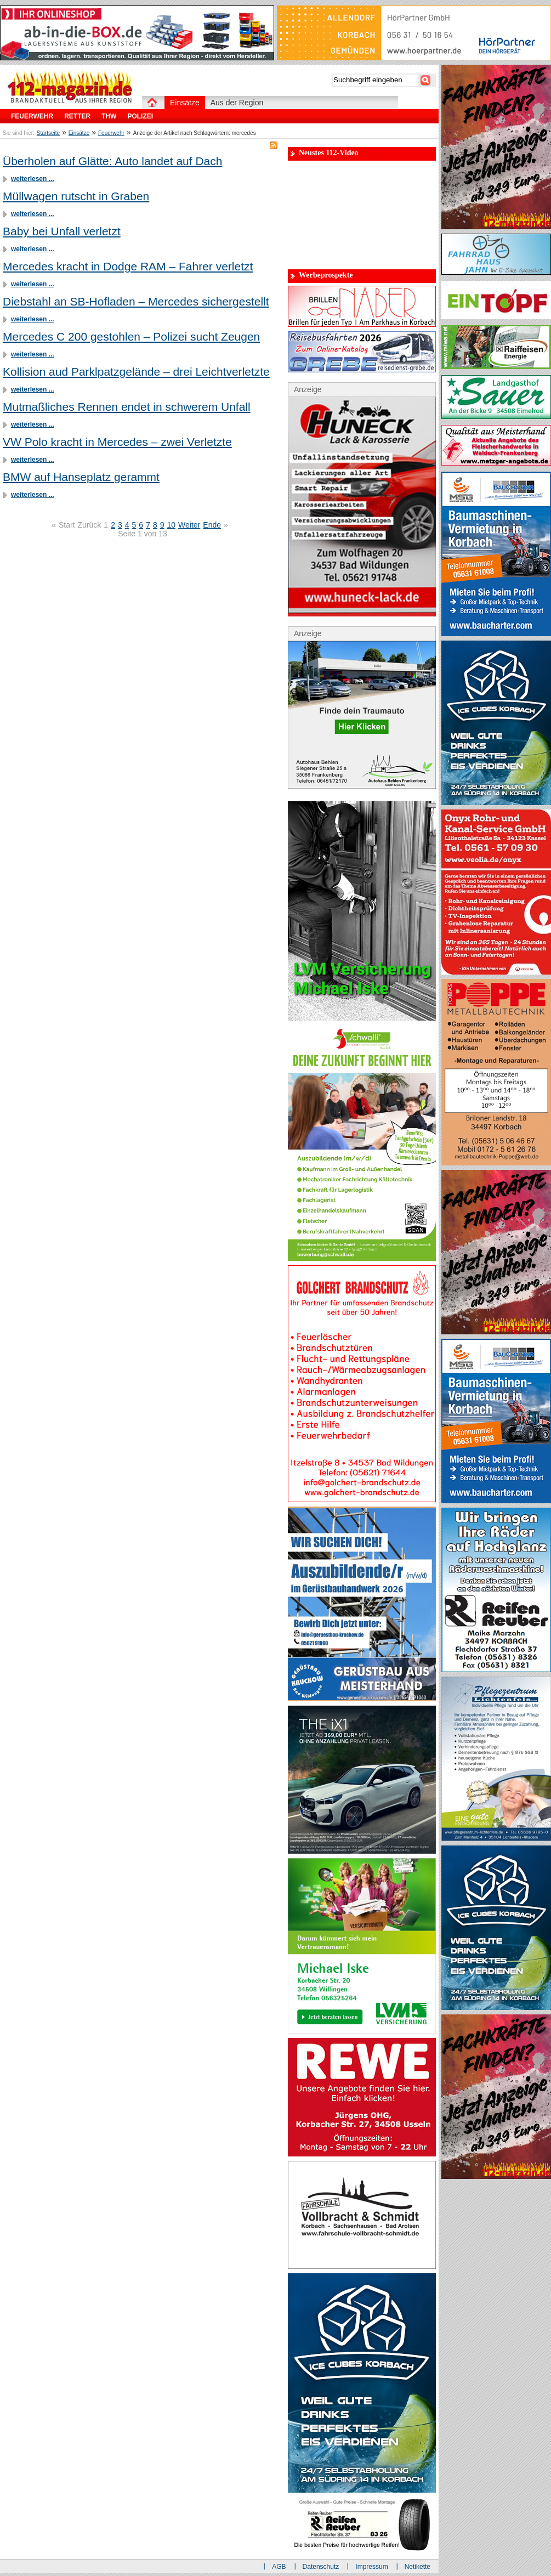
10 (171, 524)
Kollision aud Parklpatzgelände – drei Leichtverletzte (136, 371)
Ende (212, 524)
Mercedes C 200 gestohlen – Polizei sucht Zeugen (131, 336)
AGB (279, 2567)
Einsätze (79, 133)
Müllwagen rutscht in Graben (76, 196)
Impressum (371, 2567)
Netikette (417, 2567)
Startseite (48, 133)
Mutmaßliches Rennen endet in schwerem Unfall (127, 406)
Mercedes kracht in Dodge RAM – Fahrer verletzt (128, 266)
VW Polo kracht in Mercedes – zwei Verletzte (117, 441)
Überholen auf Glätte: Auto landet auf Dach (112, 161)
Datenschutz (321, 2567)
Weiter (189, 524)
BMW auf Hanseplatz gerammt (81, 477)
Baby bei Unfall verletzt (62, 231)
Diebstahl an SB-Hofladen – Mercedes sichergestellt (136, 301)
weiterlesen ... (32, 179)
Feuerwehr (111, 133)
